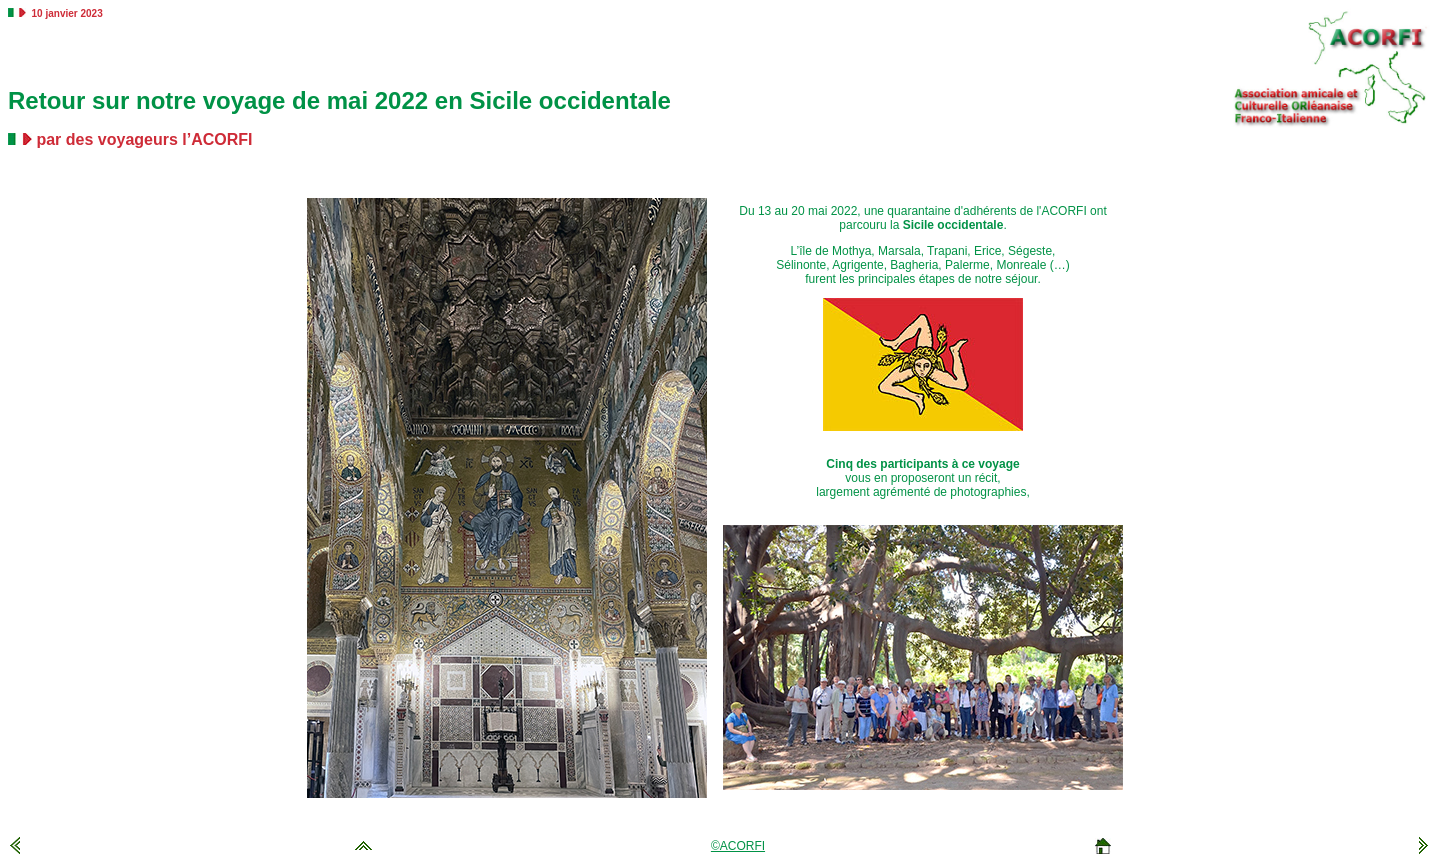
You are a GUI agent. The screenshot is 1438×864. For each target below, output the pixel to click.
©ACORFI (738, 846)
